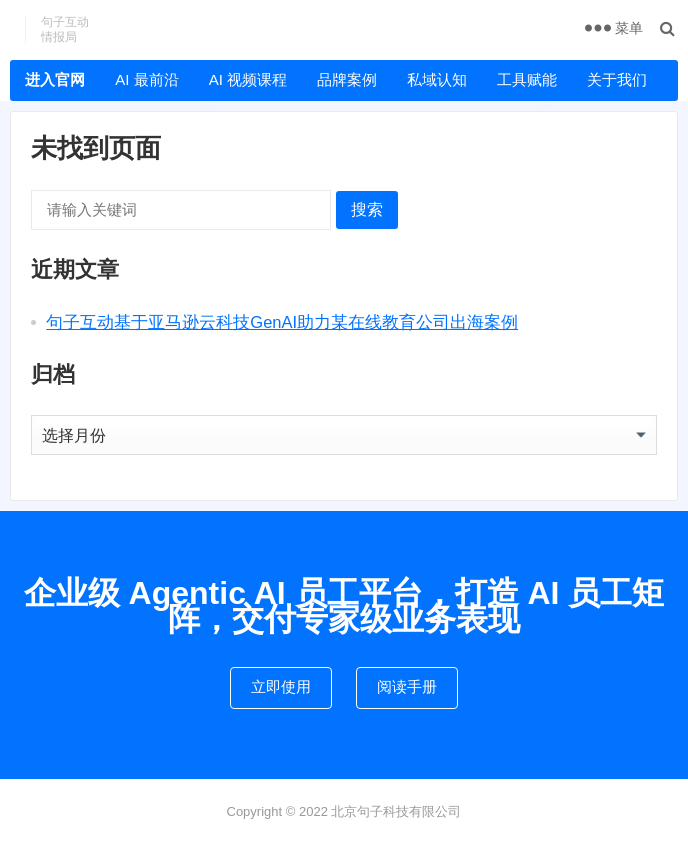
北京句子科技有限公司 (396, 811)
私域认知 (437, 79)
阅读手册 (407, 686)
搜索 (367, 209)
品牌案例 (347, 79)
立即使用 (281, 686)
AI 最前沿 (146, 79)
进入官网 (55, 79)
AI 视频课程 (248, 79)
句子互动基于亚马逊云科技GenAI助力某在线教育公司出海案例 (282, 322)
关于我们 (617, 79)
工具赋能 (527, 79)
